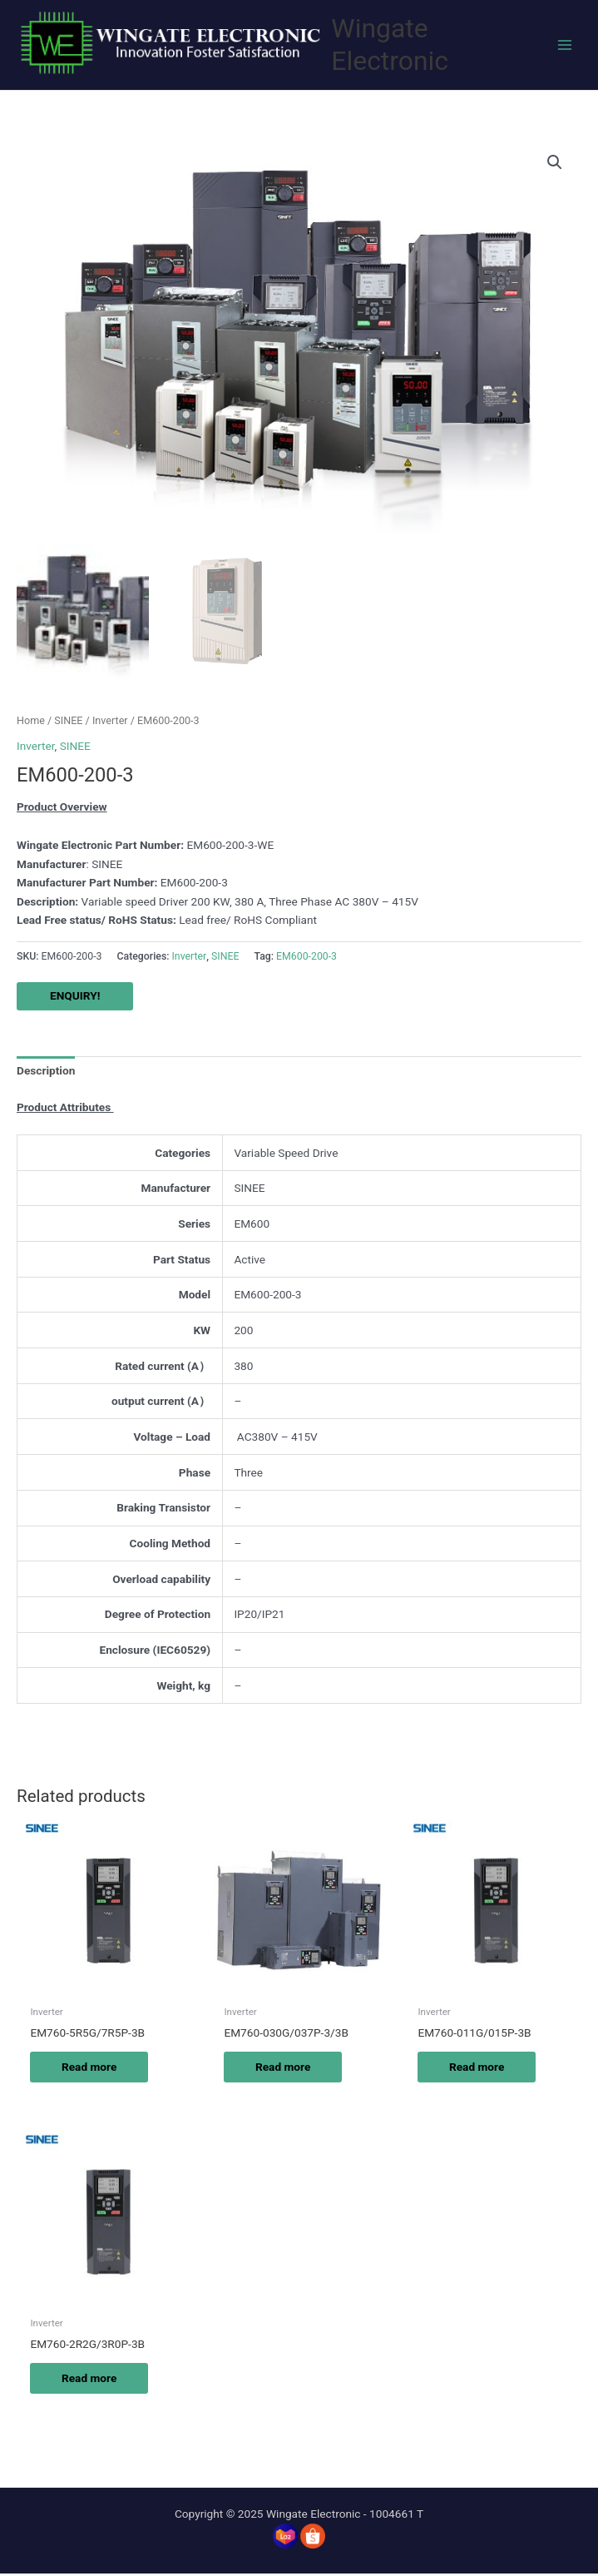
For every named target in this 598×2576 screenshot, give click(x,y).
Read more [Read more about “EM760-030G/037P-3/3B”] (284, 2068)
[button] (555, 162)
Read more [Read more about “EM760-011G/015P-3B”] (478, 2068)
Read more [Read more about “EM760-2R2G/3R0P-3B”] (90, 2380)
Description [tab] (46, 1073)
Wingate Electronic (389, 44)
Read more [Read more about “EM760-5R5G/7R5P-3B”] (90, 2068)
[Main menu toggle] (565, 44)
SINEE (68, 722)
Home (31, 722)
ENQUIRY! (75, 998)
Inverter (110, 722)
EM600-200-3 (306, 958)
